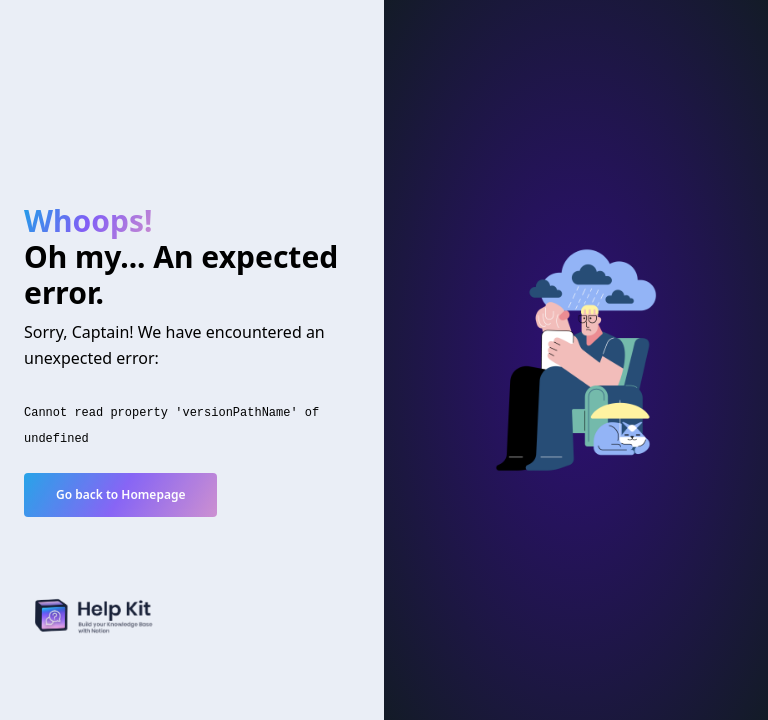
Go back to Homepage (120, 494)
